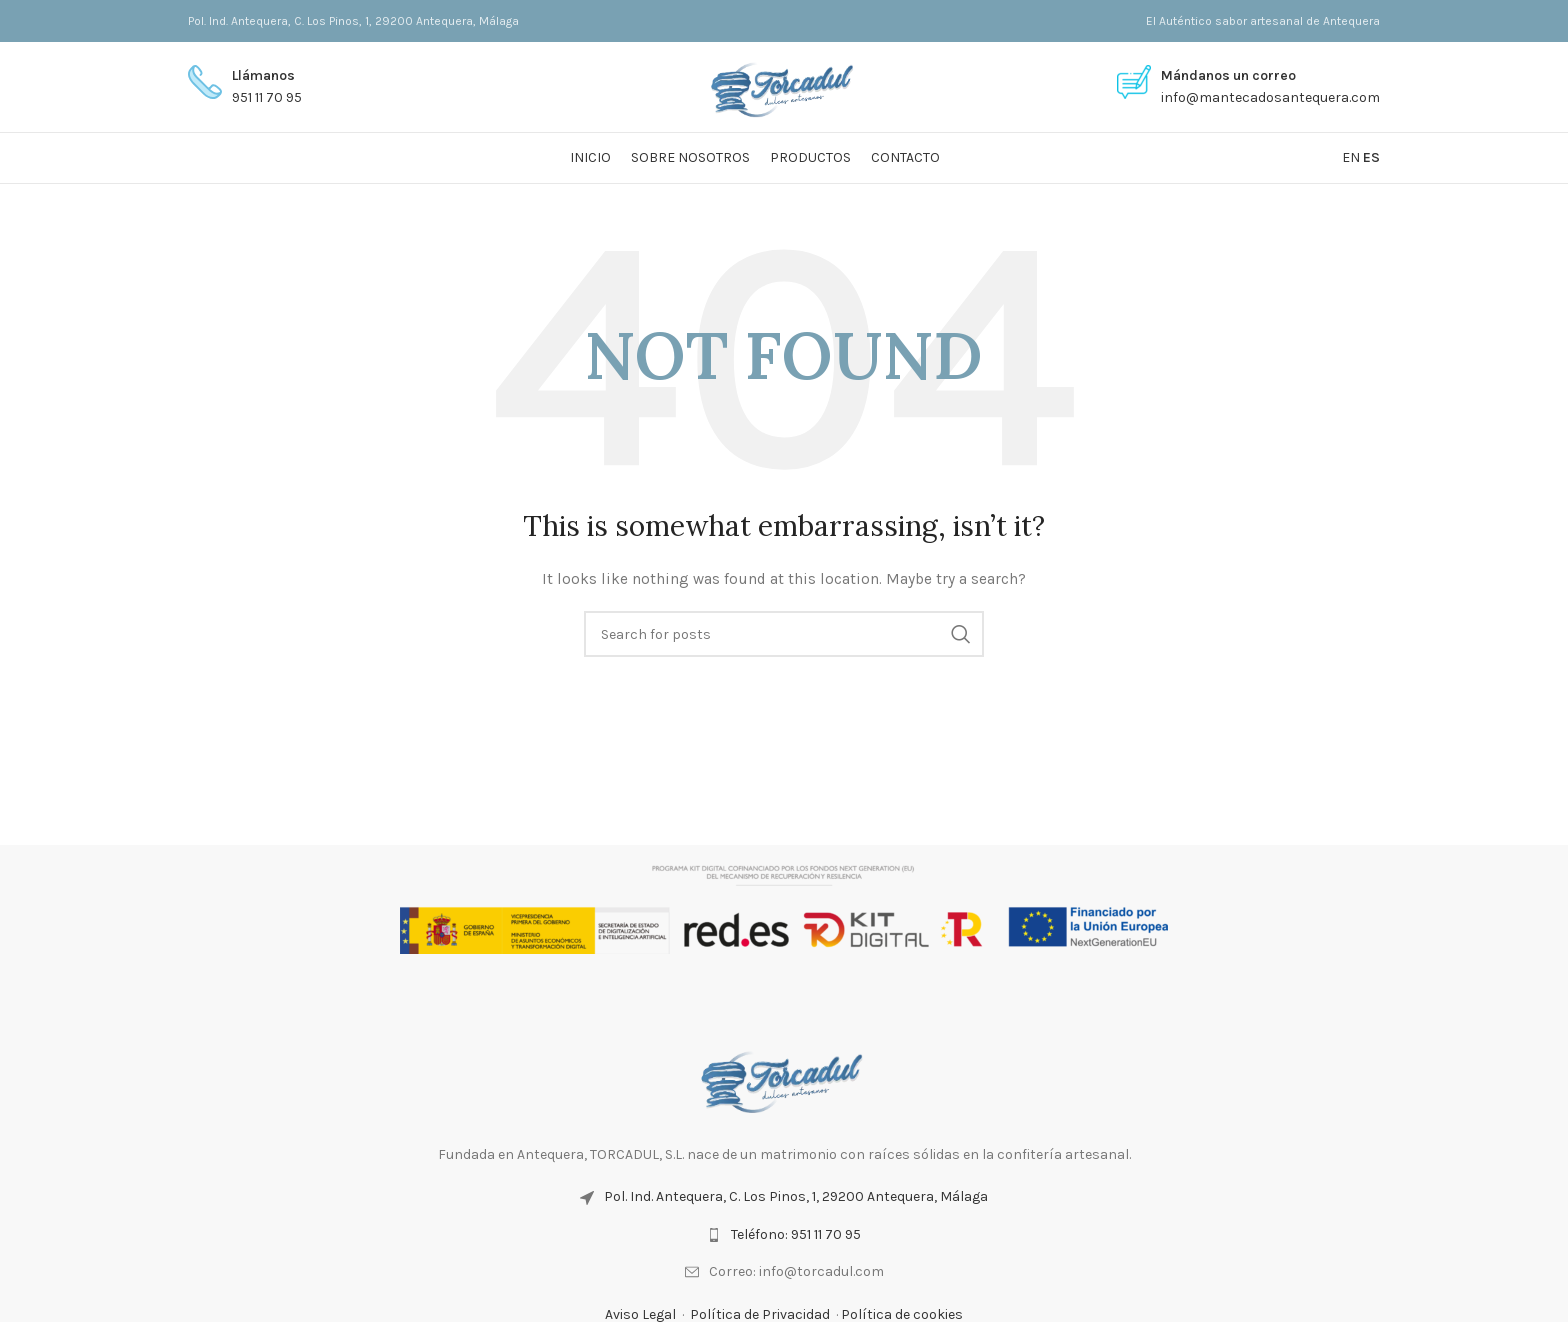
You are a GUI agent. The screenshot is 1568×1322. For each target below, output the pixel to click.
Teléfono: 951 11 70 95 (796, 1234)
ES (1371, 157)
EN (1351, 157)
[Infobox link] (245, 87)
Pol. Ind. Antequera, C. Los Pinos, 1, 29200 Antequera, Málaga (796, 1196)
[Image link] (784, 1077)
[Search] (784, 634)
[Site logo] (784, 85)
